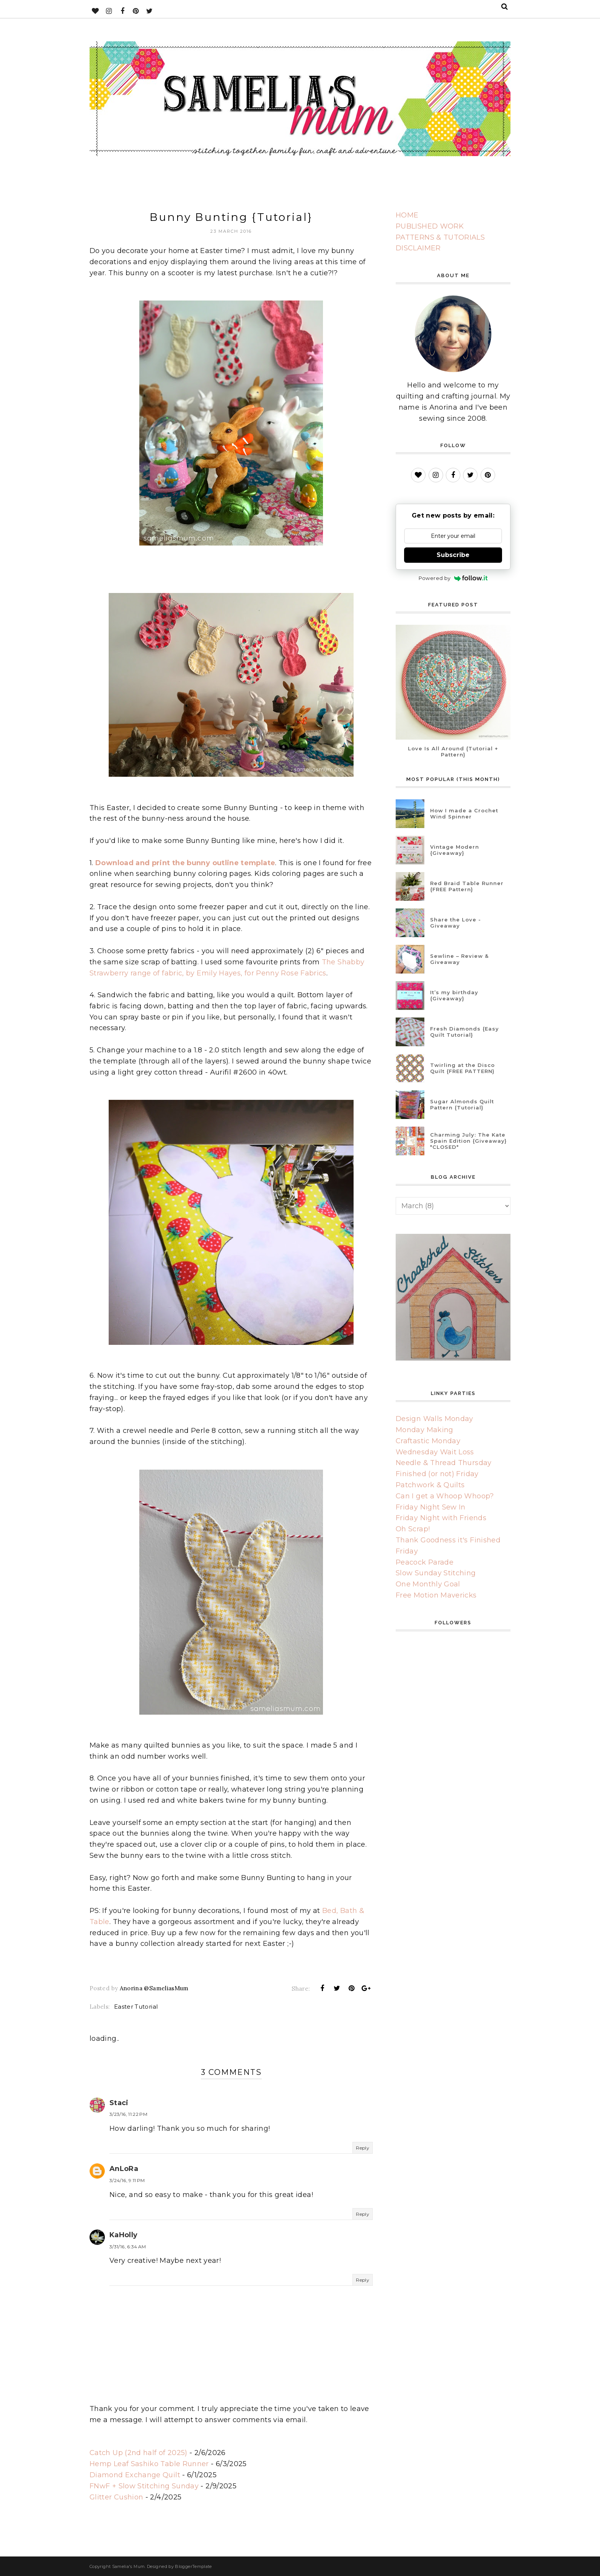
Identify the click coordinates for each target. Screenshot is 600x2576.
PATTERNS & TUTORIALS (440, 237)
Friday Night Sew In (431, 1507)
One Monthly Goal (428, 1584)
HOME (407, 215)
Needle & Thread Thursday (444, 1463)
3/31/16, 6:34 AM (127, 2246)
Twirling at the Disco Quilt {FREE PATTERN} (462, 1068)
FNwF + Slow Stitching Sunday (144, 2486)
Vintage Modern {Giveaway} (454, 850)
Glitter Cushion (116, 2497)
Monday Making (424, 1430)
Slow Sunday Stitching (436, 1573)
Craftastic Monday (428, 1441)
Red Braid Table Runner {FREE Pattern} (467, 886)
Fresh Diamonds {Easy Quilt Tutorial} (464, 1032)
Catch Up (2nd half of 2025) (139, 2453)
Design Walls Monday (434, 1419)
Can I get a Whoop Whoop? (445, 1496)
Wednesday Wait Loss (435, 1452)
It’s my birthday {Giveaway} (454, 995)
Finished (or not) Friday (437, 1474)
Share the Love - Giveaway (455, 922)
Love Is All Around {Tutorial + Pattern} (453, 751)
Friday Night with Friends (441, 1518)
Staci (119, 2103)
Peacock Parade (424, 1562)
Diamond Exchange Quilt (135, 2475)
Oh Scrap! (413, 1529)
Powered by (453, 578)
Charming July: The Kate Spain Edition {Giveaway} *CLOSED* (468, 1141)
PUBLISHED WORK (430, 226)
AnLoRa (123, 2168)
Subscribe (453, 555)
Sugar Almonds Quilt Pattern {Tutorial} (462, 1104)
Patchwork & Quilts (430, 1485)
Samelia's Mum (128, 2566)
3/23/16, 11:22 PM (128, 2114)
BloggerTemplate (193, 2566)
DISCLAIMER (418, 248)
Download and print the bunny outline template (185, 863)
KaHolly (123, 2235)
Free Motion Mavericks (436, 1595)
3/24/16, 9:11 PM (127, 2180)
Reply (362, 2148)
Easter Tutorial (136, 2006)
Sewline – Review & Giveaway (459, 959)
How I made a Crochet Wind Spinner (464, 813)
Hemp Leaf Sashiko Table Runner (149, 2464)
